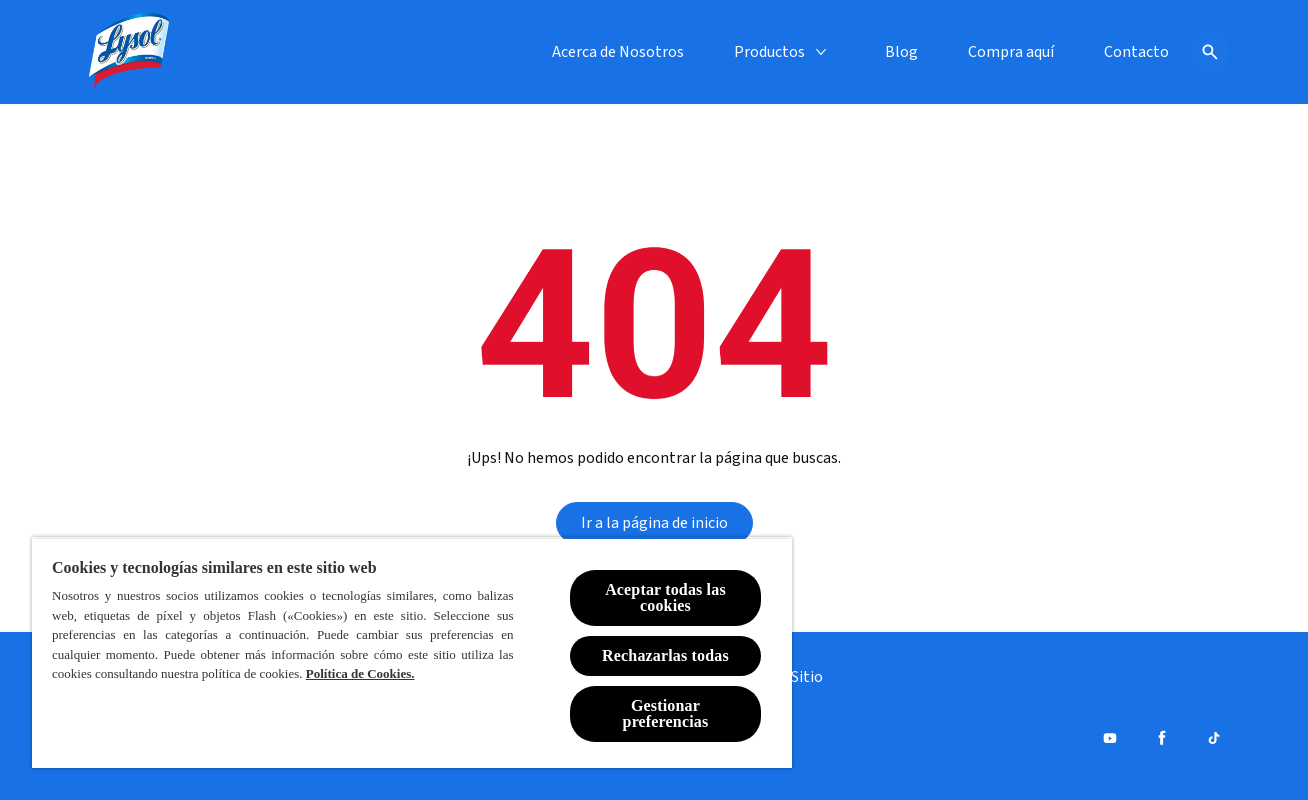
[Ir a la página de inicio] (654, 523)
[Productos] (769, 52)
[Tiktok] (1214, 738)
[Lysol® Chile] (130, 52)
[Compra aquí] (1011, 52)
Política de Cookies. (360, 673)
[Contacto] (1136, 52)
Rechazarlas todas (665, 655)
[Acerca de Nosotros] (618, 52)
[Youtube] (1110, 738)
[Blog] (901, 52)
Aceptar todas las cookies (665, 597)
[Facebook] (1162, 738)
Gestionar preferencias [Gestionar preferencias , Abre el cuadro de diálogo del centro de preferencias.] (666, 713)
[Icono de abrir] (1210, 52)
